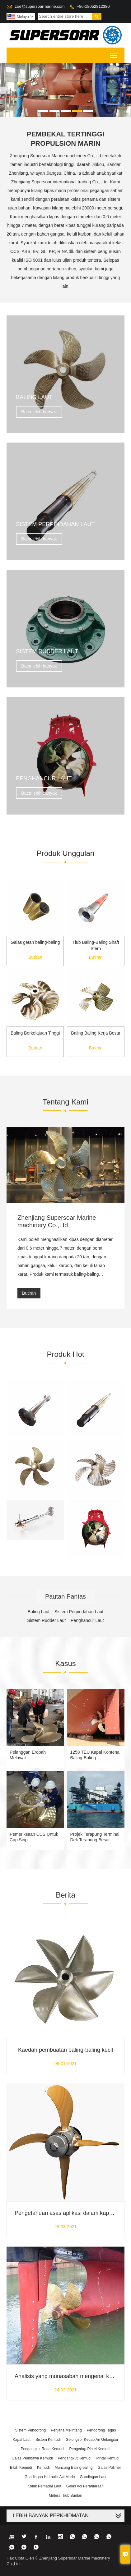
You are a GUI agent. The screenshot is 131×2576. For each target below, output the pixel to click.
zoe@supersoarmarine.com (40, 6)
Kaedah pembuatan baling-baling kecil (65, 2050)
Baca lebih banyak (39, 411)
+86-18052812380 (93, 6)
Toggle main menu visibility (114, 53)
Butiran (35, 957)
